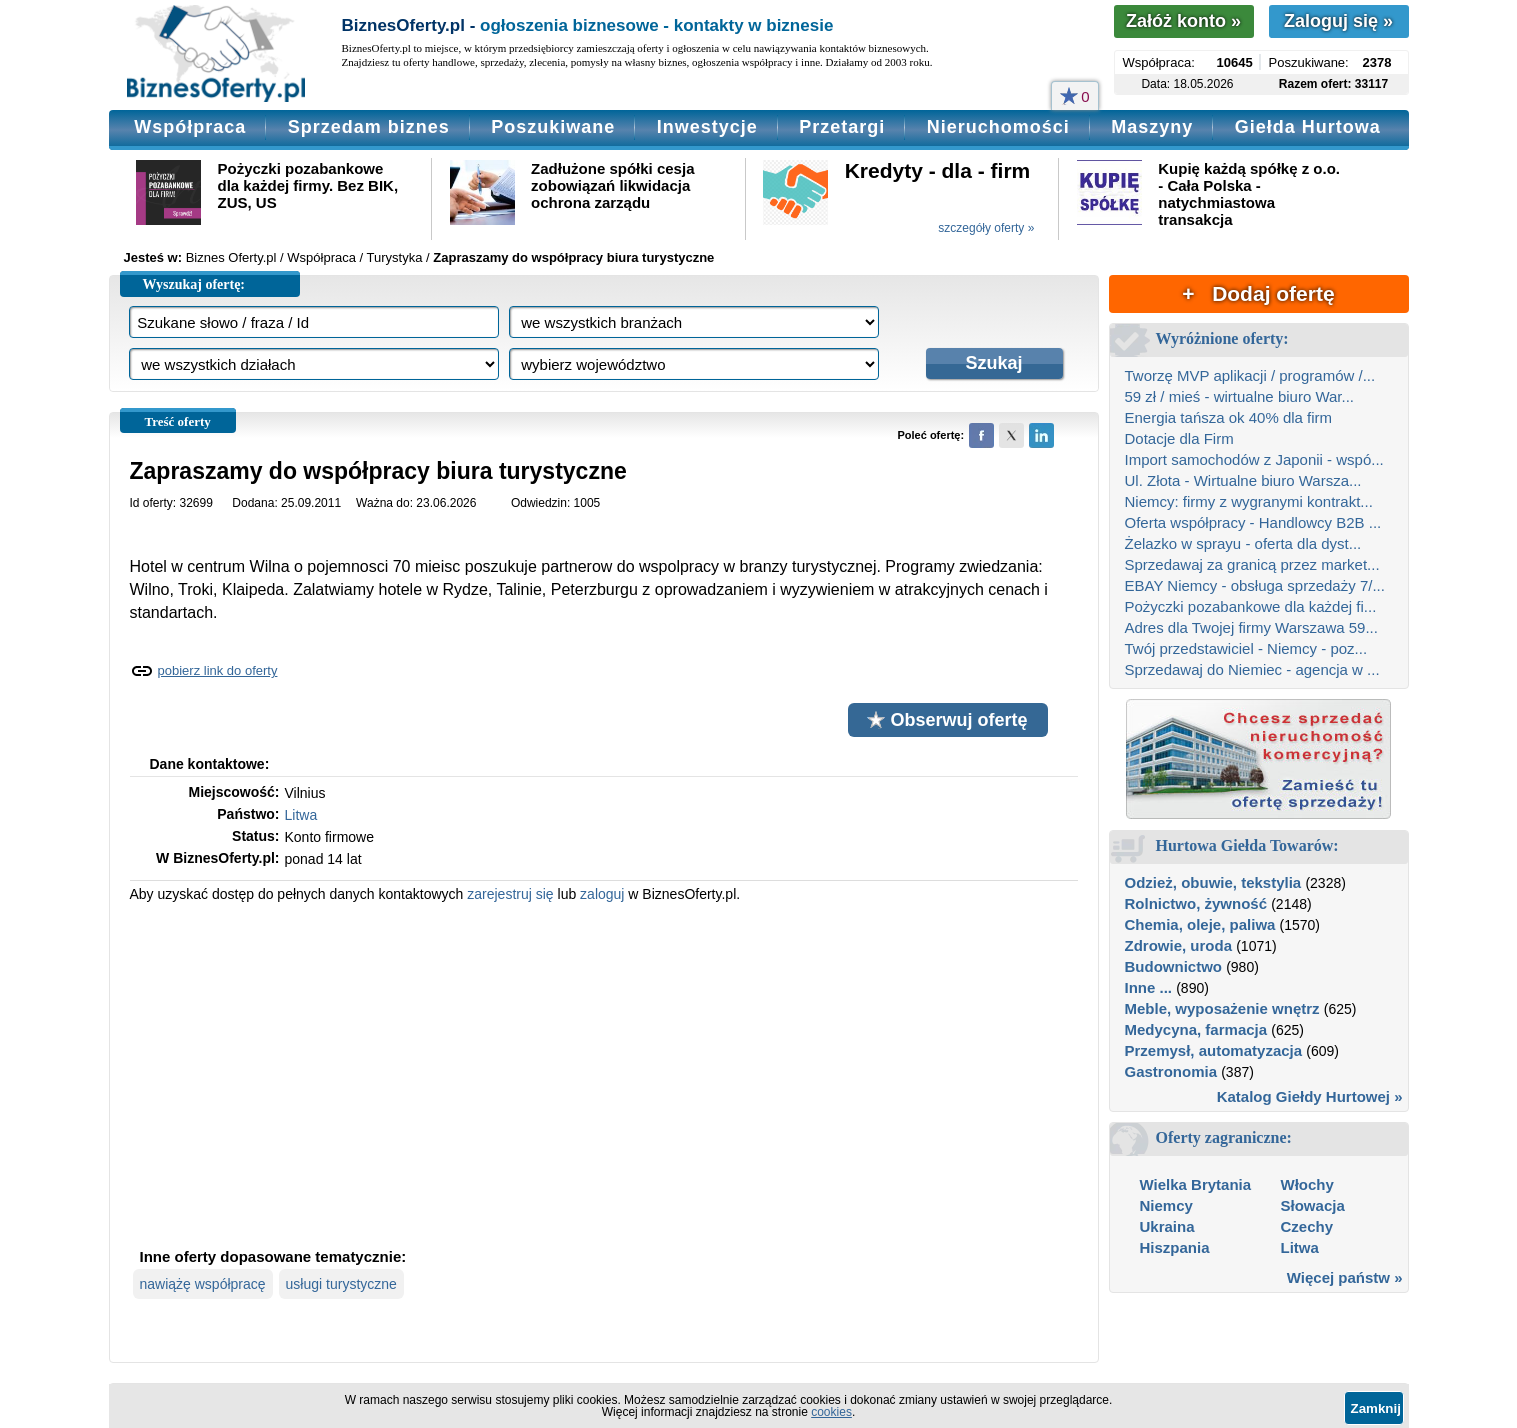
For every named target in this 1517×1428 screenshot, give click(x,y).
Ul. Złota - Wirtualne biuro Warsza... (1243, 480)
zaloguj (602, 894)
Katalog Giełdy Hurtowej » (1310, 1096)
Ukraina (1167, 1226)
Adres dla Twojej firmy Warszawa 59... (1251, 627)
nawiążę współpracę (203, 1284)
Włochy (1307, 1184)
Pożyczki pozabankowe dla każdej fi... (1251, 606)
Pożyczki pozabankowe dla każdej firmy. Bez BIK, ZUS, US (308, 185)
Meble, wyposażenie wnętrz (1222, 1008)
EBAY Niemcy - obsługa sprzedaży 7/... (1255, 585)
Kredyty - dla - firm (938, 170)
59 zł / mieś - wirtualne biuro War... (1240, 396)
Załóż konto (1183, 21)
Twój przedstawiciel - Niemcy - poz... (1246, 648)
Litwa (301, 815)
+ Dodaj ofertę (1258, 293)
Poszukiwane (553, 127)
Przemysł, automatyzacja (1214, 1050)
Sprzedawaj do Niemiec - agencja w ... (1252, 669)
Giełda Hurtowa (1308, 127)
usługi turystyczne (341, 1284)
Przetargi (842, 127)
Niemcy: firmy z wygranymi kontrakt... (1249, 501)
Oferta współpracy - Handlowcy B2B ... (1253, 522)
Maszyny (1152, 127)
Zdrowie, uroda (1179, 945)
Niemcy (1166, 1205)
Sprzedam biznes (369, 127)
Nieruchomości (998, 127)
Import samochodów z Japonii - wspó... (1254, 459)
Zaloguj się (1338, 21)
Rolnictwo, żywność (1196, 903)
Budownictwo (1174, 966)
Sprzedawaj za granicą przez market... (1252, 564)
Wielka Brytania (1196, 1184)
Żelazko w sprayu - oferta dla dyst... (1243, 543)
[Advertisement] (604, 1073)
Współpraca (190, 127)
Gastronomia (1171, 1071)
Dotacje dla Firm (1179, 438)
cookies (831, 1412)
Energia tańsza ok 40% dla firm (1229, 417)
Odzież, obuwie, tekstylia (1213, 882)
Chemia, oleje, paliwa (1200, 924)
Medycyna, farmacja (1196, 1029)
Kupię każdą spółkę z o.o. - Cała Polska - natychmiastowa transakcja (1249, 194)
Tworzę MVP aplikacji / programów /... (1250, 375)
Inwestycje (707, 127)
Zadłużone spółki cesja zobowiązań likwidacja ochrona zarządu (612, 185)
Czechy (1307, 1226)
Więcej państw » (1345, 1277)
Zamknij (1376, 1408)
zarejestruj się (510, 894)
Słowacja (1313, 1205)
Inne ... (1149, 987)
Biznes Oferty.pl (231, 257)
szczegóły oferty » (986, 228)
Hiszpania (1175, 1247)
